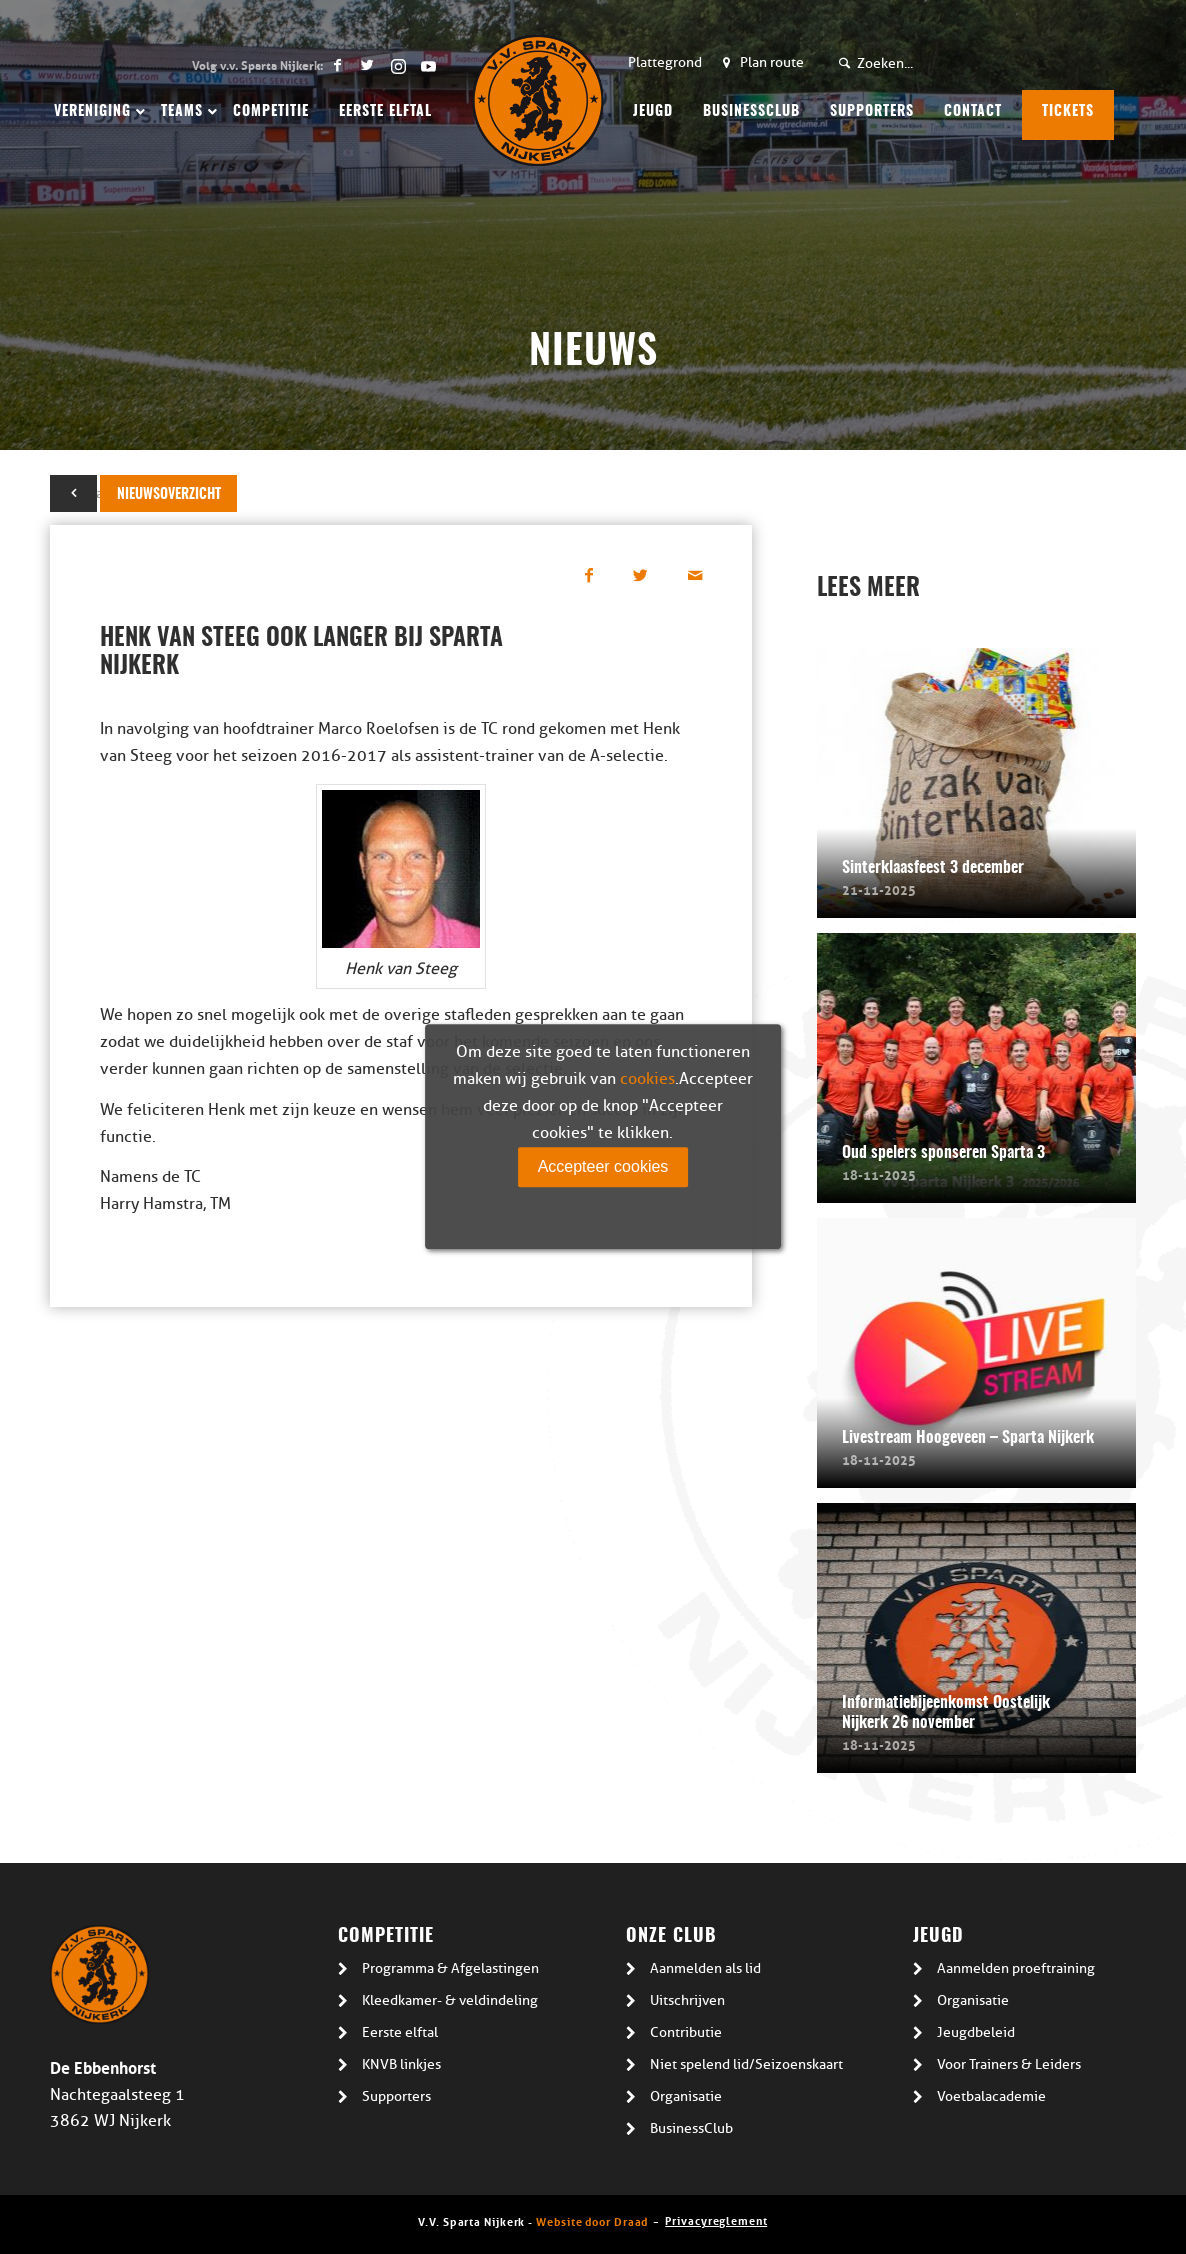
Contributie (686, 2032)
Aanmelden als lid (705, 1968)
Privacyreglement (716, 2219)
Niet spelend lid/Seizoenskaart (746, 2064)
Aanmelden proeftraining (1016, 1968)
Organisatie (686, 2096)
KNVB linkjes (401, 2064)
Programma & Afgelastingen (450, 1968)
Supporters (396, 2096)
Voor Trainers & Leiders (1009, 2064)
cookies (647, 1079)
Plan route (772, 62)
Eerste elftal (400, 2032)
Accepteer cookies (603, 1166)
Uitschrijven (687, 2000)
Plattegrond (665, 62)
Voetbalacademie (991, 2096)
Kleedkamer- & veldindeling (450, 2000)
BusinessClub (691, 2128)
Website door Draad (592, 2220)
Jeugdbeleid (976, 2032)
